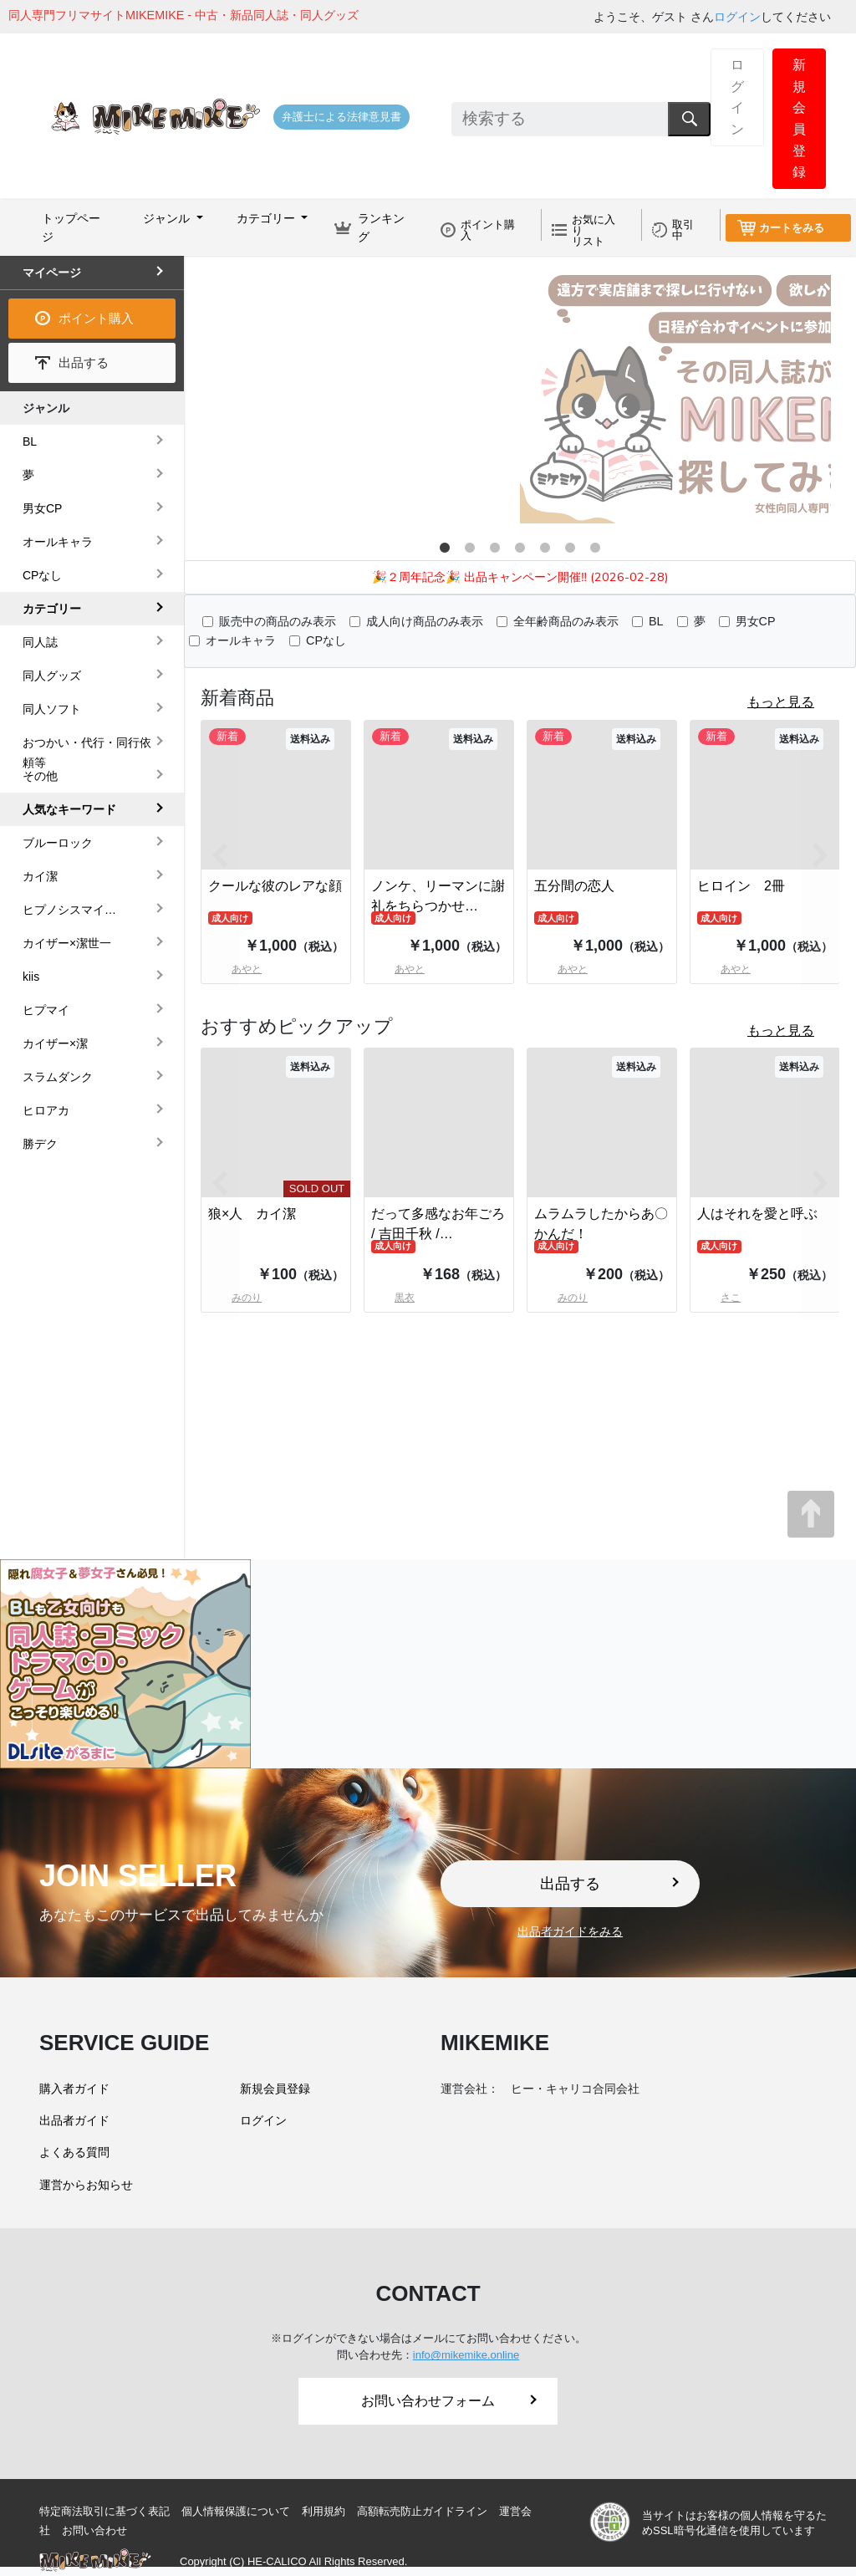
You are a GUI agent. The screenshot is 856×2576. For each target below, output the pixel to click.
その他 (40, 776)
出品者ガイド (74, 2120)
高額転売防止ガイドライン (422, 2511)
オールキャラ (241, 640)
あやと (398, 969)
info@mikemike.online (466, 2355)
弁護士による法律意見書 (341, 116)
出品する (84, 362)
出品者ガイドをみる (570, 1931)
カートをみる (791, 228)
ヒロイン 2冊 (741, 886)
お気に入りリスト (593, 230)
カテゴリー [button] (267, 218)
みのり (561, 1297)
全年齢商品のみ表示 (566, 621)
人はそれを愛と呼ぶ (757, 1213)
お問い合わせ (94, 2530)
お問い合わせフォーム (449, 2401)
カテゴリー (52, 608)
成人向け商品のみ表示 (424, 621)
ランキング (381, 227)
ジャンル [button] (168, 218)
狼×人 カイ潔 (252, 1213)
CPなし (326, 640)
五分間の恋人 (574, 886)
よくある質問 (74, 2152)
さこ (719, 1297)
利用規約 (323, 2511)
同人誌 (40, 642)
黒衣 (393, 1297)
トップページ (71, 227)
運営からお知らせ (86, 2184)
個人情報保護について (235, 2511)
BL (656, 621)
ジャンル (46, 408)
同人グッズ (52, 675)
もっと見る (780, 702)
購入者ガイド (74, 2088)
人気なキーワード (69, 809)
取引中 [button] (683, 230)
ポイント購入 (488, 230)
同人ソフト (52, 709)
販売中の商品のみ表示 (277, 621)
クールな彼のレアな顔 (275, 886)
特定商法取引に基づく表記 (104, 2511)
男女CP (756, 621)
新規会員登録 (799, 118)
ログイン (737, 16)
